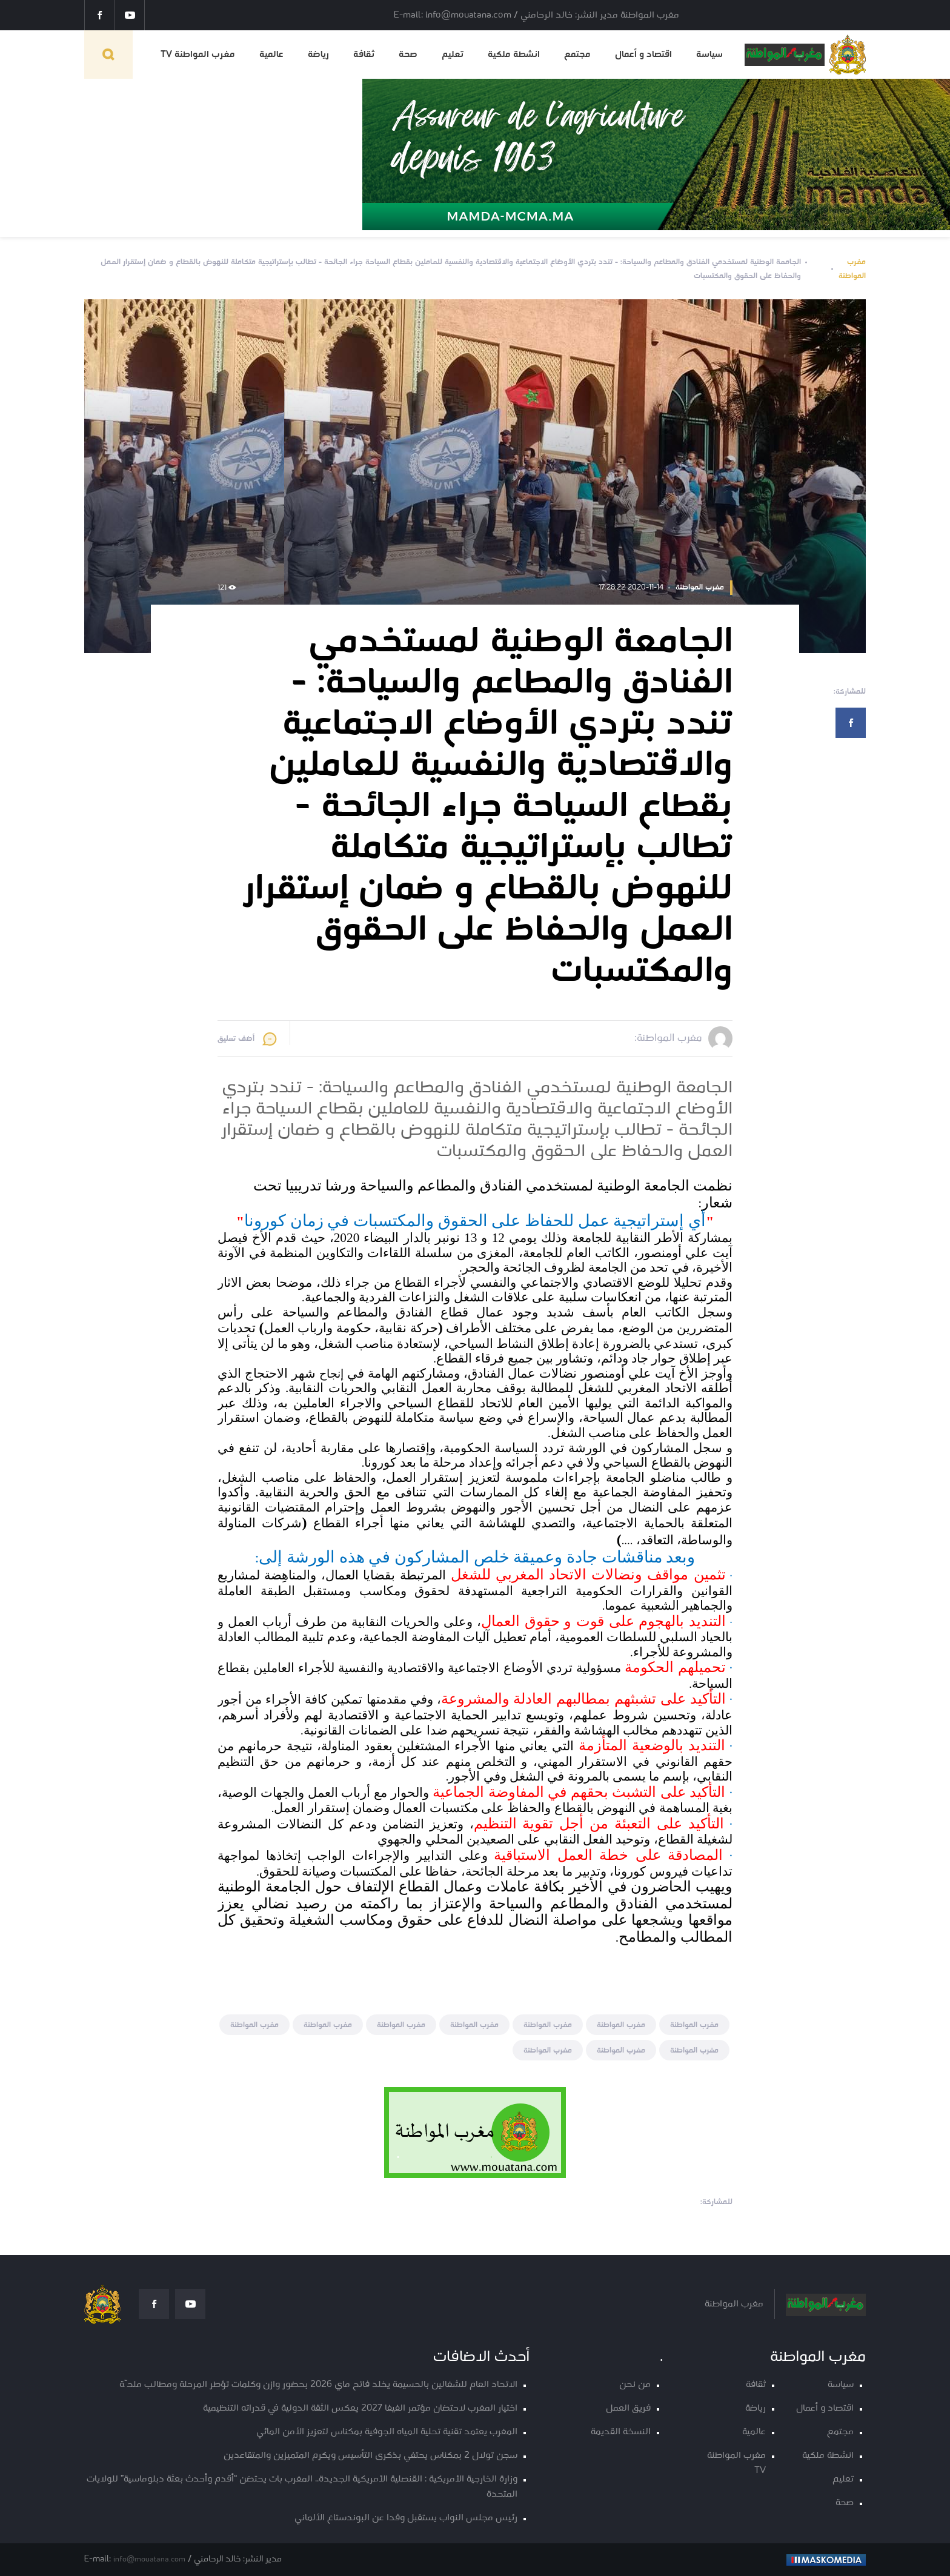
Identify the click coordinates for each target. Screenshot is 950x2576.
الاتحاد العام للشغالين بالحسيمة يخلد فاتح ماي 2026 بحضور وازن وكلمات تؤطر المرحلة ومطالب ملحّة (318, 2384)
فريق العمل (628, 2408)
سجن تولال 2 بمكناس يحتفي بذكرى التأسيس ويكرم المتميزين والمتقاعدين (370, 2455)
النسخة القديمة (621, 2432)
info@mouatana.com (149, 2559)
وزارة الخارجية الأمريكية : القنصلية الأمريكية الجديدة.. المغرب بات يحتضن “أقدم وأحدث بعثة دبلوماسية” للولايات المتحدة (302, 2487)
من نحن (635, 2384)
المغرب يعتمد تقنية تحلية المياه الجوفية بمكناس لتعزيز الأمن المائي (386, 2432)
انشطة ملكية (514, 54)
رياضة (318, 54)
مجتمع (577, 54)
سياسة (709, 54)
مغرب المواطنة (852, 269)
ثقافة (363, 54)
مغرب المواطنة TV (198, 54)
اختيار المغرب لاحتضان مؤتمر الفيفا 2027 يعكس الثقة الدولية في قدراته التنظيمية (360, 2408)
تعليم (452, 54)
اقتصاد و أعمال (643, 54)
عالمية (271, 54)
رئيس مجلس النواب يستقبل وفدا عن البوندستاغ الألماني (405, 2518)
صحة (408, 54)
